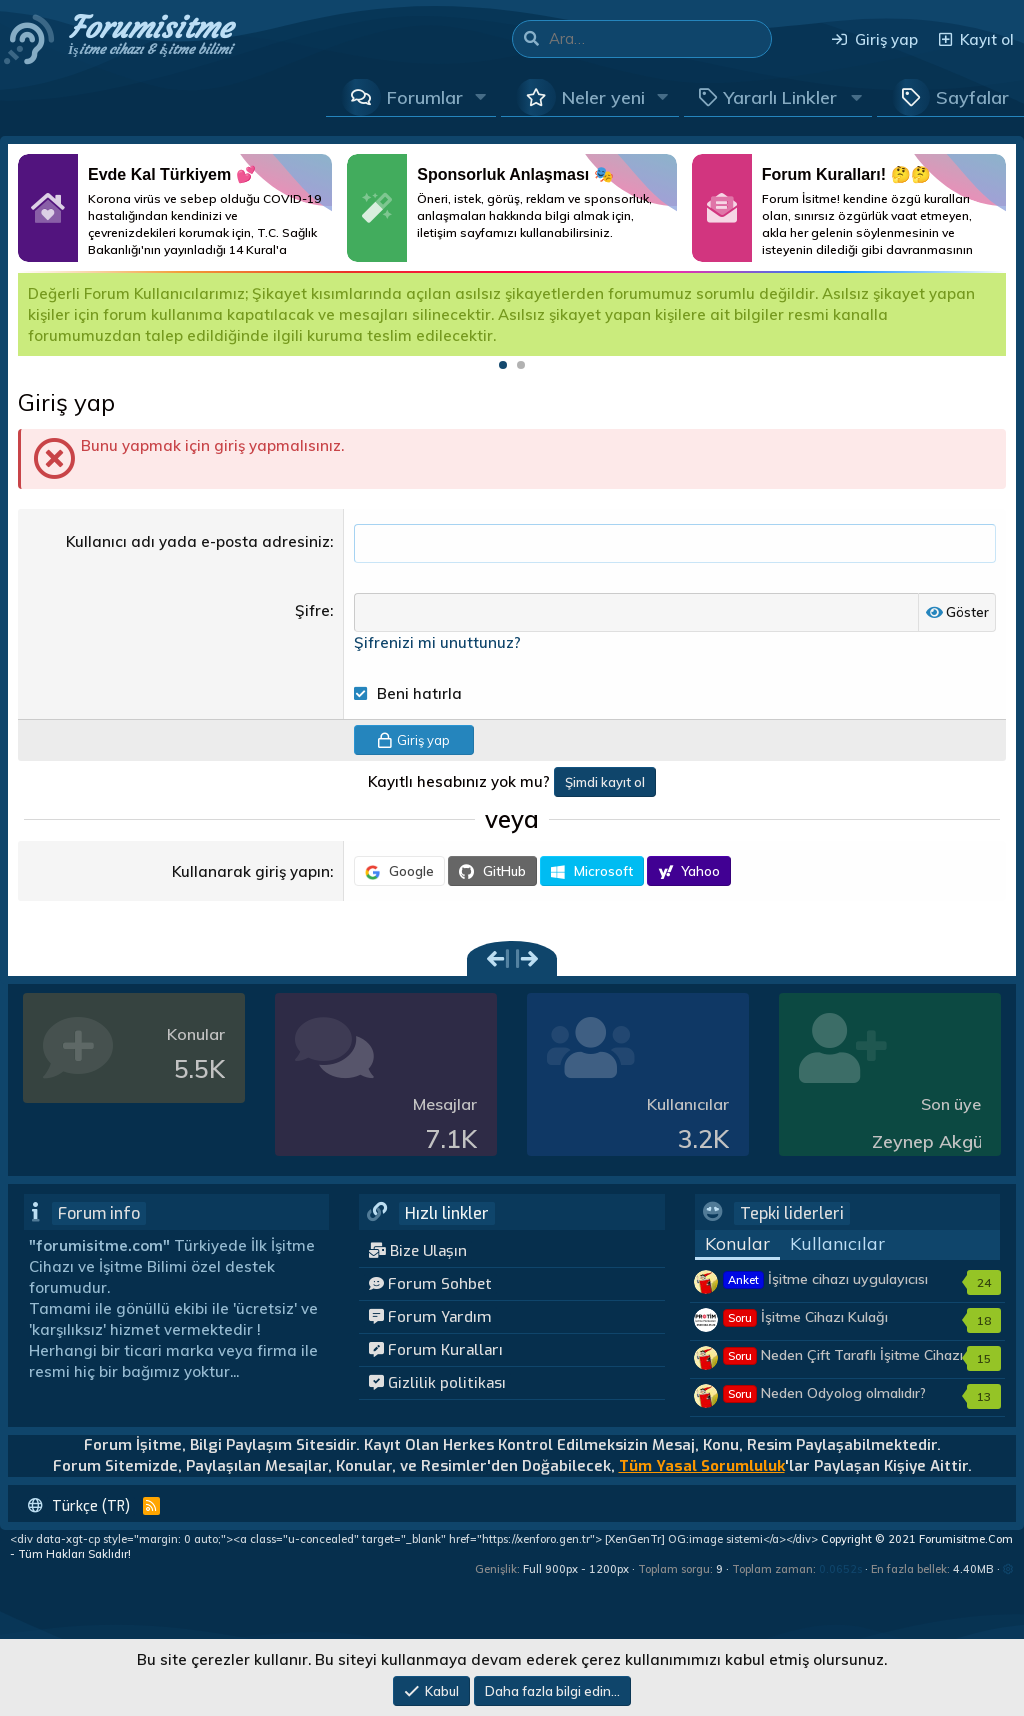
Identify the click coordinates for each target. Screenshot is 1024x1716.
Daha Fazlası (175, 208)
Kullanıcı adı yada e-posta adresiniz (198, 541)
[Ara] (660, 39)
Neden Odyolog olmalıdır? (824, 1394)
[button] (481, 97)
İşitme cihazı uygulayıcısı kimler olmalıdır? (825, 1290)
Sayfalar (972, 97)
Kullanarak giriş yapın (251, 872)
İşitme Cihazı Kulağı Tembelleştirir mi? (805, 1328)
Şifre (312, 611)
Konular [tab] (737, 1244)
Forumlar (425, 97)
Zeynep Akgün (932, 1142)
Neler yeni (603, 97)
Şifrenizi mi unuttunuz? (437, 643)
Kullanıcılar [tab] (837, 1244)
